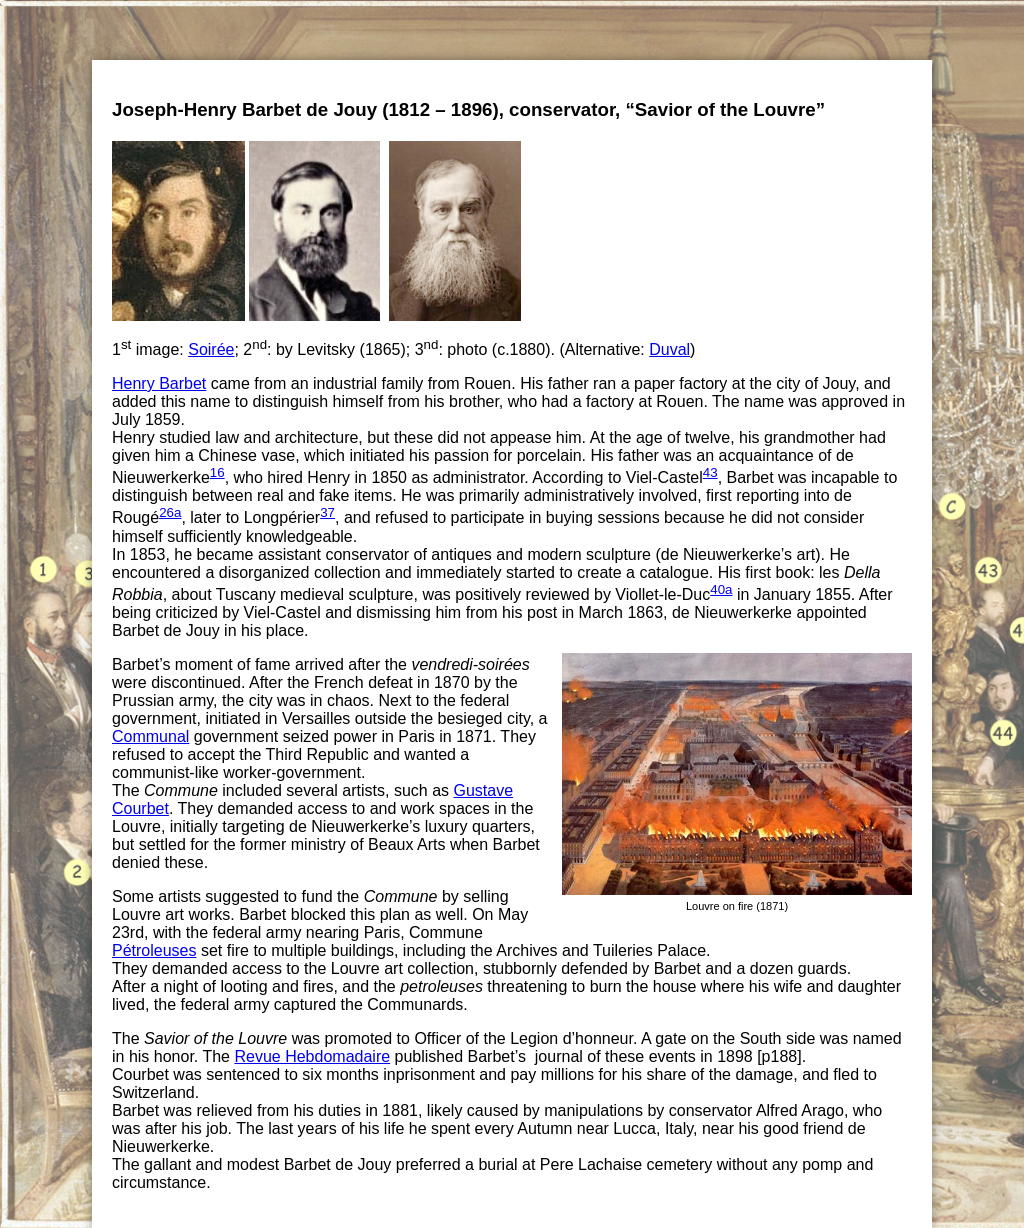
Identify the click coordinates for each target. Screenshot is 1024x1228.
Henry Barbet (159, 383)
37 (327, 512)
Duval (669, 349)
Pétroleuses (154, 950)
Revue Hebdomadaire (312, 1056)
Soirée (211, 349)
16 (217, 472)
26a (170, 512)
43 (710, 472)
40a (721, 589)
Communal (150, 736)
